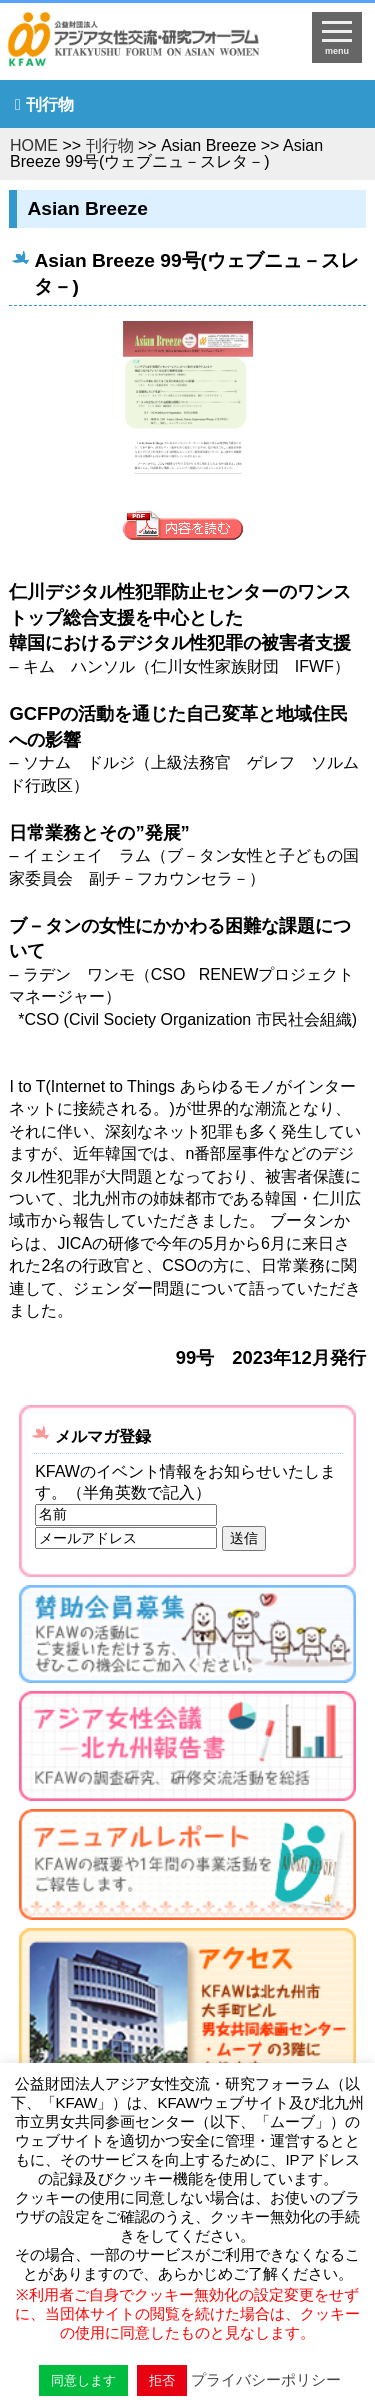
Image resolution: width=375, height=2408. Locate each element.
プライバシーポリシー (266, 2379)
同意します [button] (83, 2380)
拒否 (162, 2380)
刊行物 (50, 104)
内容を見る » (188, 526)
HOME (34, 145)
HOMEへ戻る (146, 46)
